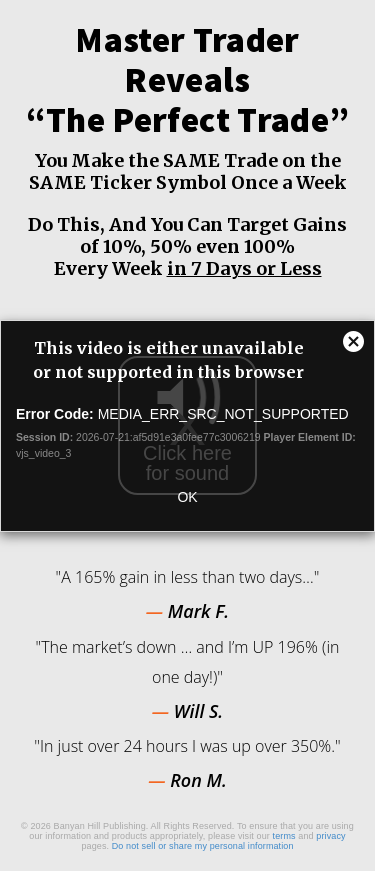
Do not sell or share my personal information (203, 846)
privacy (330, 836)
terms (284, 836)
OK (187, 497)
